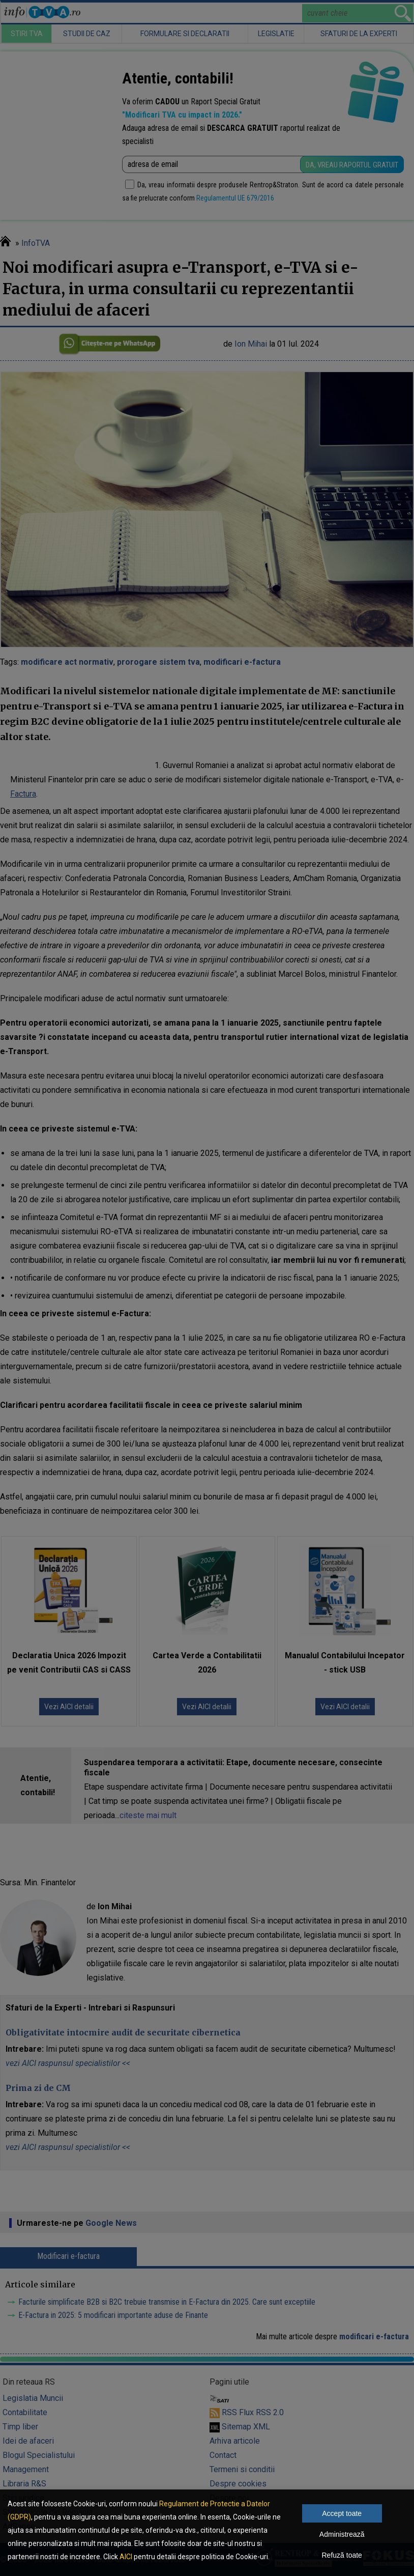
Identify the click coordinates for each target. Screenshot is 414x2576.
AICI (126, 2557)
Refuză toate (342, 2555)
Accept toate (342, 2513)
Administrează (342, 2534)
